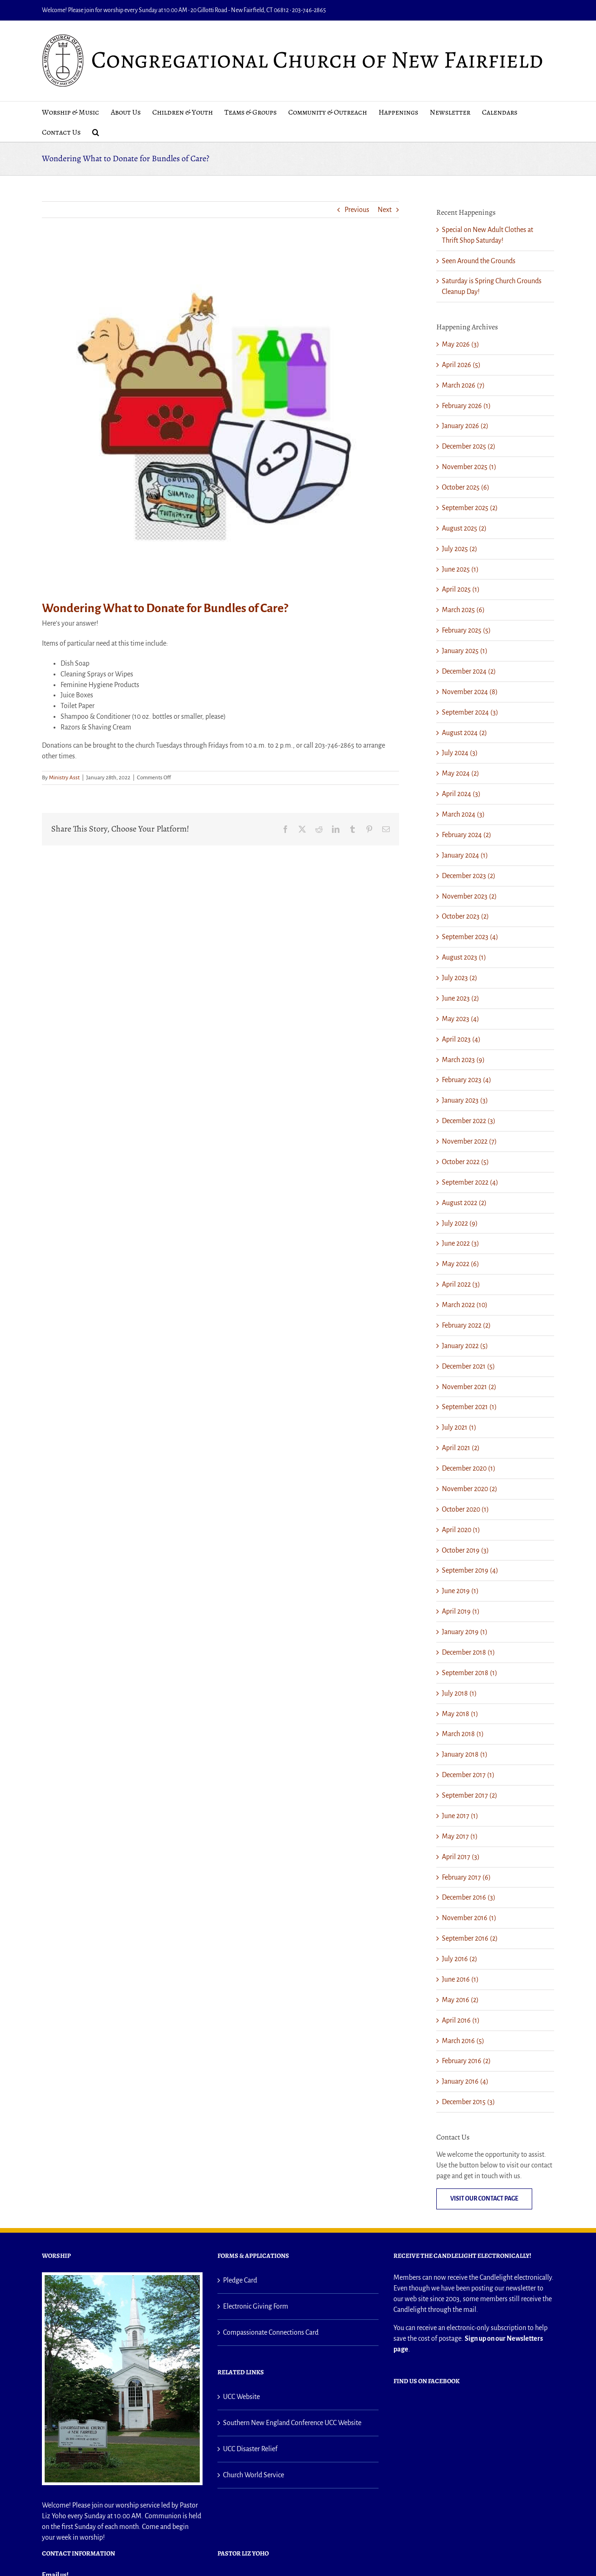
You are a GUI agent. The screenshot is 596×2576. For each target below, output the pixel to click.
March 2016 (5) (463, 2040)
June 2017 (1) (460, 1816)
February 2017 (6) (466, 1877)
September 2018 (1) (469, 1672)
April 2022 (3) (461, 1284)
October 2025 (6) (465, 487)
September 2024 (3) (470, 712)
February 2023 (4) (466, 1080)
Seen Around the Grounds (478, 261)
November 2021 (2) (469, 1386)
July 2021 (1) (459, 1427)
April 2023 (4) (461, 1039)
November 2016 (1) (469, 1918)
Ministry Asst (64, 778)
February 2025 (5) (466, 630)
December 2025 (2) (468, 446)
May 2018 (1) (460, 1713)
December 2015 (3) (468, 2102)
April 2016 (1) (461, 2020)
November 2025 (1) (469, 466)
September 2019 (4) (470, 1570)
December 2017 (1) (468, 1775)
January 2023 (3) (465, 1100)
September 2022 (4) (470, 1182)
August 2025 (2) (464, 528)
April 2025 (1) (461, 589)
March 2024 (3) (463, 814)
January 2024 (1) (465, 855)
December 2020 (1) (468, 1468)
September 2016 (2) (470, 1938)
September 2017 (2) (469, 1795)
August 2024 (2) (464, 732)
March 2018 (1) (463, 1734)
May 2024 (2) (460, 773)
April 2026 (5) (461, 364)
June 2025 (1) (460, 569)
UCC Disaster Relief (250, 2449)
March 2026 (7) (463, 385)
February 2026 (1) (466, 405)
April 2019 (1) (461, 1611)
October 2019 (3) (465, 1550)
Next (385, 209)
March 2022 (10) (465, 1304)
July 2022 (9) (460, 1223)
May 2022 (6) (460, 1264)
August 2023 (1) (464, 957)
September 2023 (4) (470, 936)
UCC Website (241, 2396)
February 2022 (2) (466, 1325)
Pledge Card (240, 2280)
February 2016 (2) (466, 2061)
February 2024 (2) (466, 834)
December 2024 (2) (469, 671)
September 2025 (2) (470, 507)
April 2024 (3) (461, 793)
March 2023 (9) (463, 1059)
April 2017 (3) (461, 1856)
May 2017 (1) (460, 1836)
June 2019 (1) (460, 1591)
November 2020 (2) (469, 1488)
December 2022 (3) (468, 1120)
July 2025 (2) (459, 548)
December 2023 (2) (468, 875)
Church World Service (253, 2475)
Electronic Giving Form (255, 2306)
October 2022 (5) (465, 1161)
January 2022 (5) (465, 1345)
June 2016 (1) (460, 1979)
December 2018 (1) (468, 1652)
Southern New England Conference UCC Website (292, 2422)
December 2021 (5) (468, 1366)
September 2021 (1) (469, 1407)
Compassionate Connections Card (270, 2332)
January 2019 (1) (465, 1632)
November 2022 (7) (469, 1141)
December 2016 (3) (468, 1897)
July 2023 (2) (459, 977)
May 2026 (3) (460, 344)
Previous (357, 209)
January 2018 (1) (465, 1754)
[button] (95, 132)
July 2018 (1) (459, 1693)
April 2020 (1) (461, 1529)
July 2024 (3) (460, 752)
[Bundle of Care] (220, 406)
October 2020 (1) (465, 1509)
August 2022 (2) (464, 1202)
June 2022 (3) (460, 1243)
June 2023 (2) (460, 998)
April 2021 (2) (461, 1448)
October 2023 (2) (465, 916)
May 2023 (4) (460, 1018)
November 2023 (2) (469, 896)
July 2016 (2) (459, 1959)
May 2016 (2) (460, 2000)
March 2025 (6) (463, 609)
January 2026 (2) (465, 425)
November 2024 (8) (470, 691)
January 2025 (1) (465, 650)
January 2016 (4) (465, 2081)
